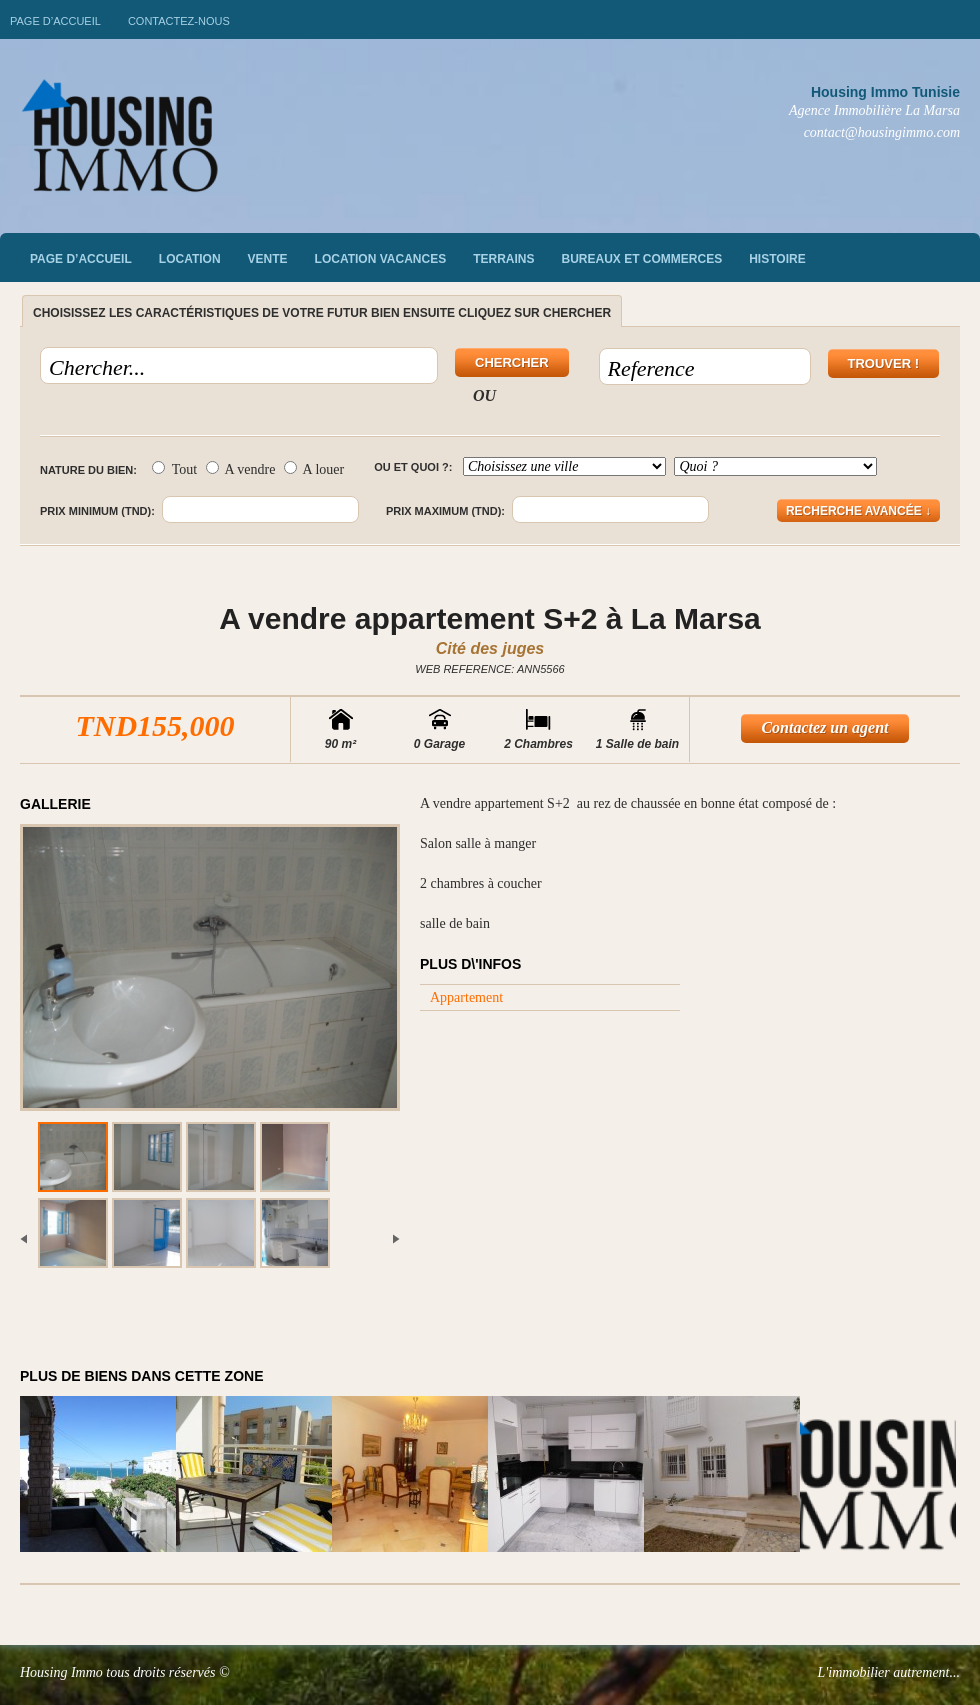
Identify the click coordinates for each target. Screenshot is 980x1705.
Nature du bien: (88, 470)
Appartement (466, 997)
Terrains (503, 259)
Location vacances (381, 259)
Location (190, 259)
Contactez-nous (179, 21)
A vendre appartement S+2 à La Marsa (490, 618)
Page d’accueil (55, 21)
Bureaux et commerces (642, 259)
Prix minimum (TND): (97, 511)
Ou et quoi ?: (413, 467)
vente (268, 259)
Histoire (777, 259)
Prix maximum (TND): (445, 511)
